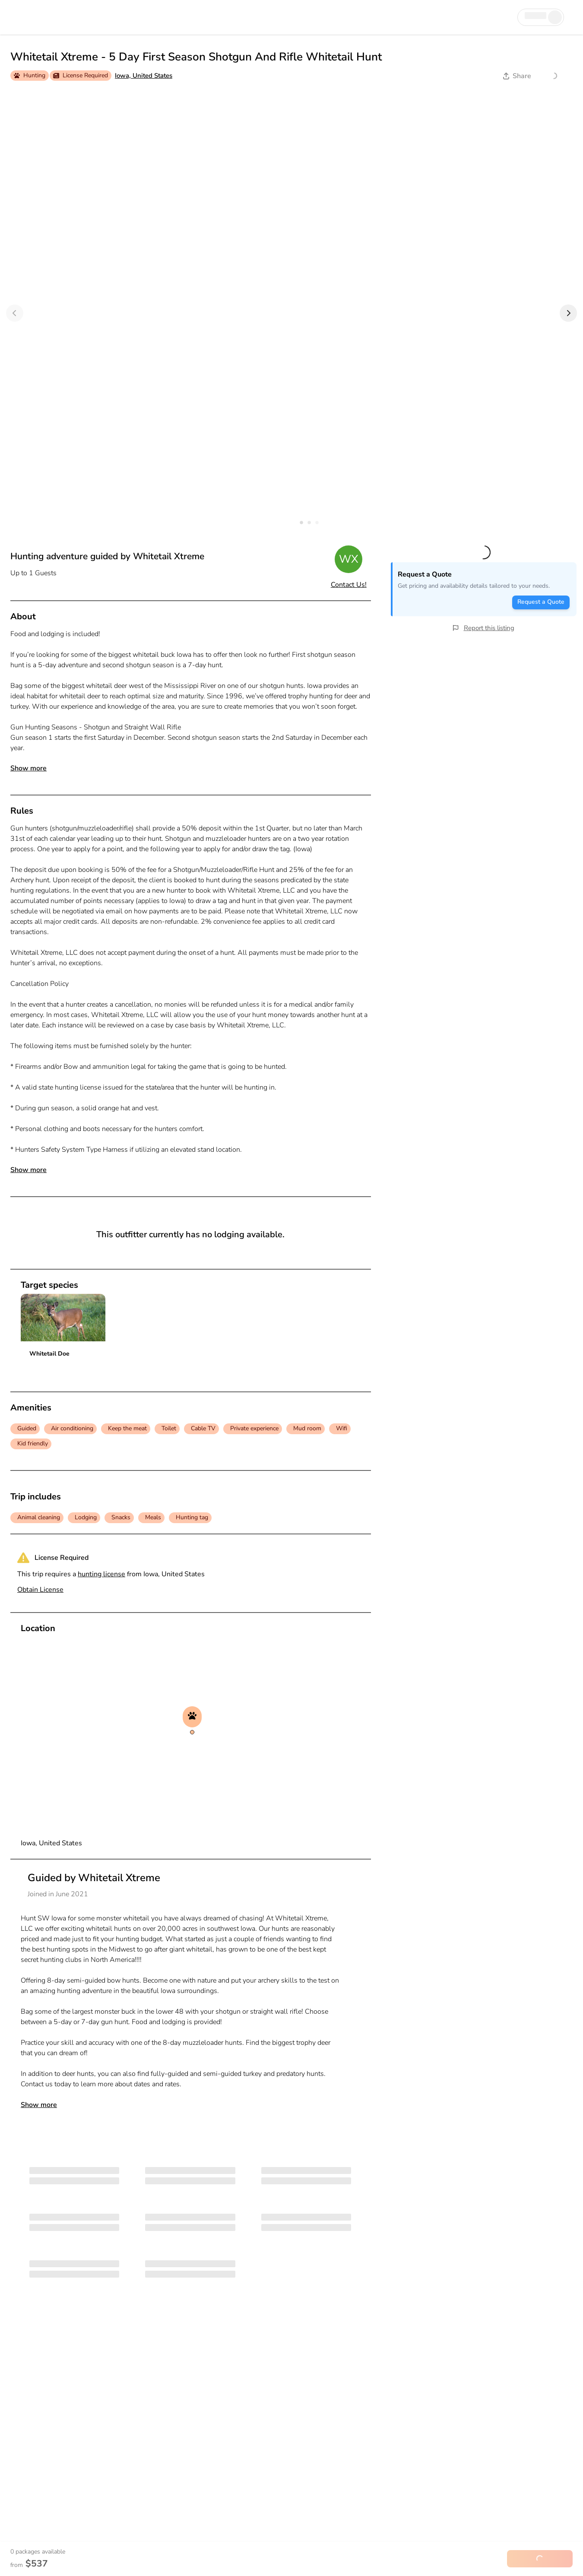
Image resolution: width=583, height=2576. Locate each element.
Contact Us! (349, 584)
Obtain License (40, 1589)
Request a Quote (540, 602)
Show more (28, 768)
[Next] (568, 313)
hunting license (101, 1574)
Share (517, 76)
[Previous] (14, 313)
